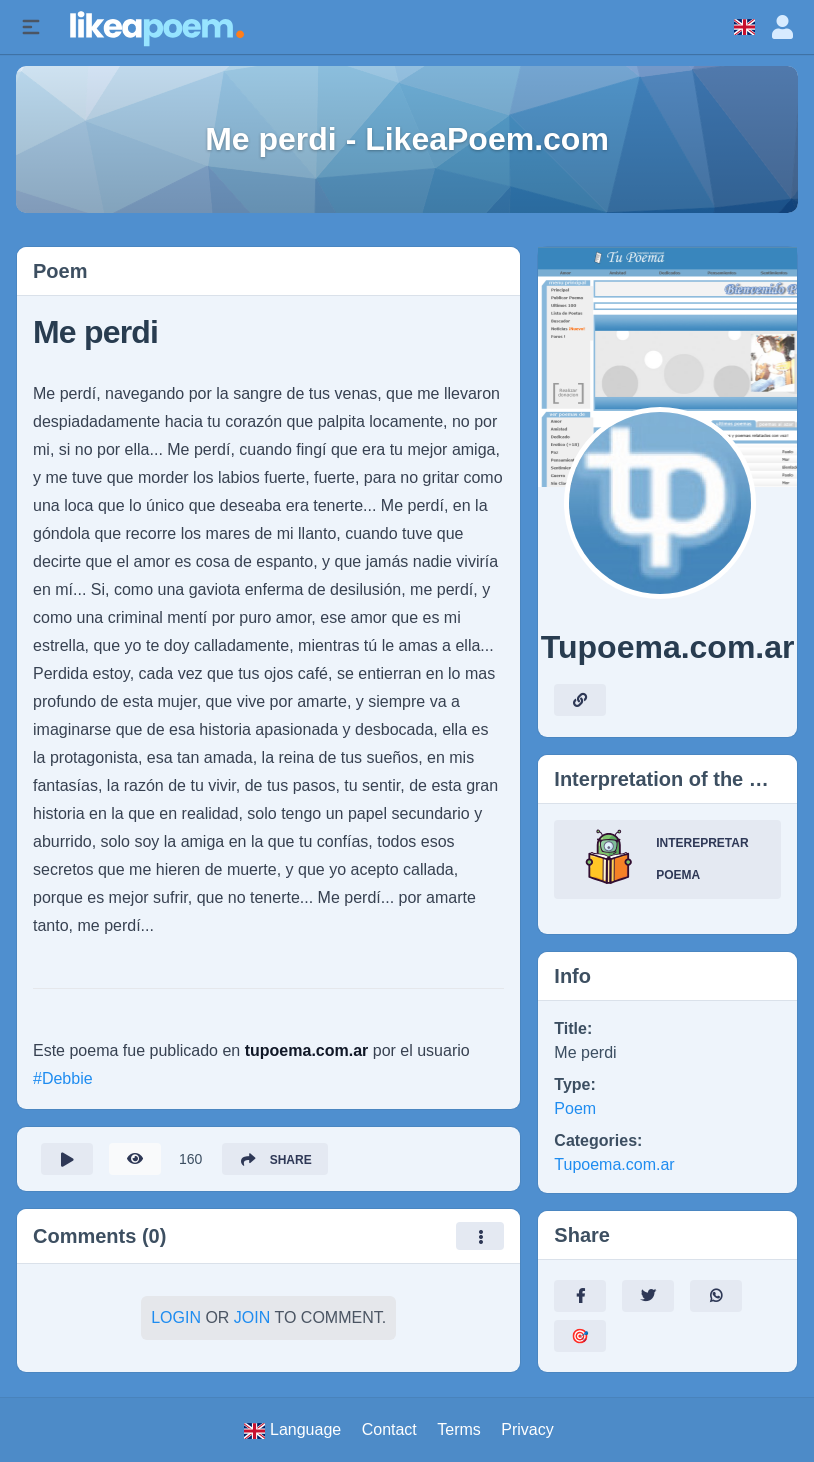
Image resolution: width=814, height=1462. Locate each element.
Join (252, 1317)
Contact (389, 1429)
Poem (575, 1108)
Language (292, 1430)
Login (176, 1317)
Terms (459, 1429)
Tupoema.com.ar (614, 1164)
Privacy (527, 1429)
